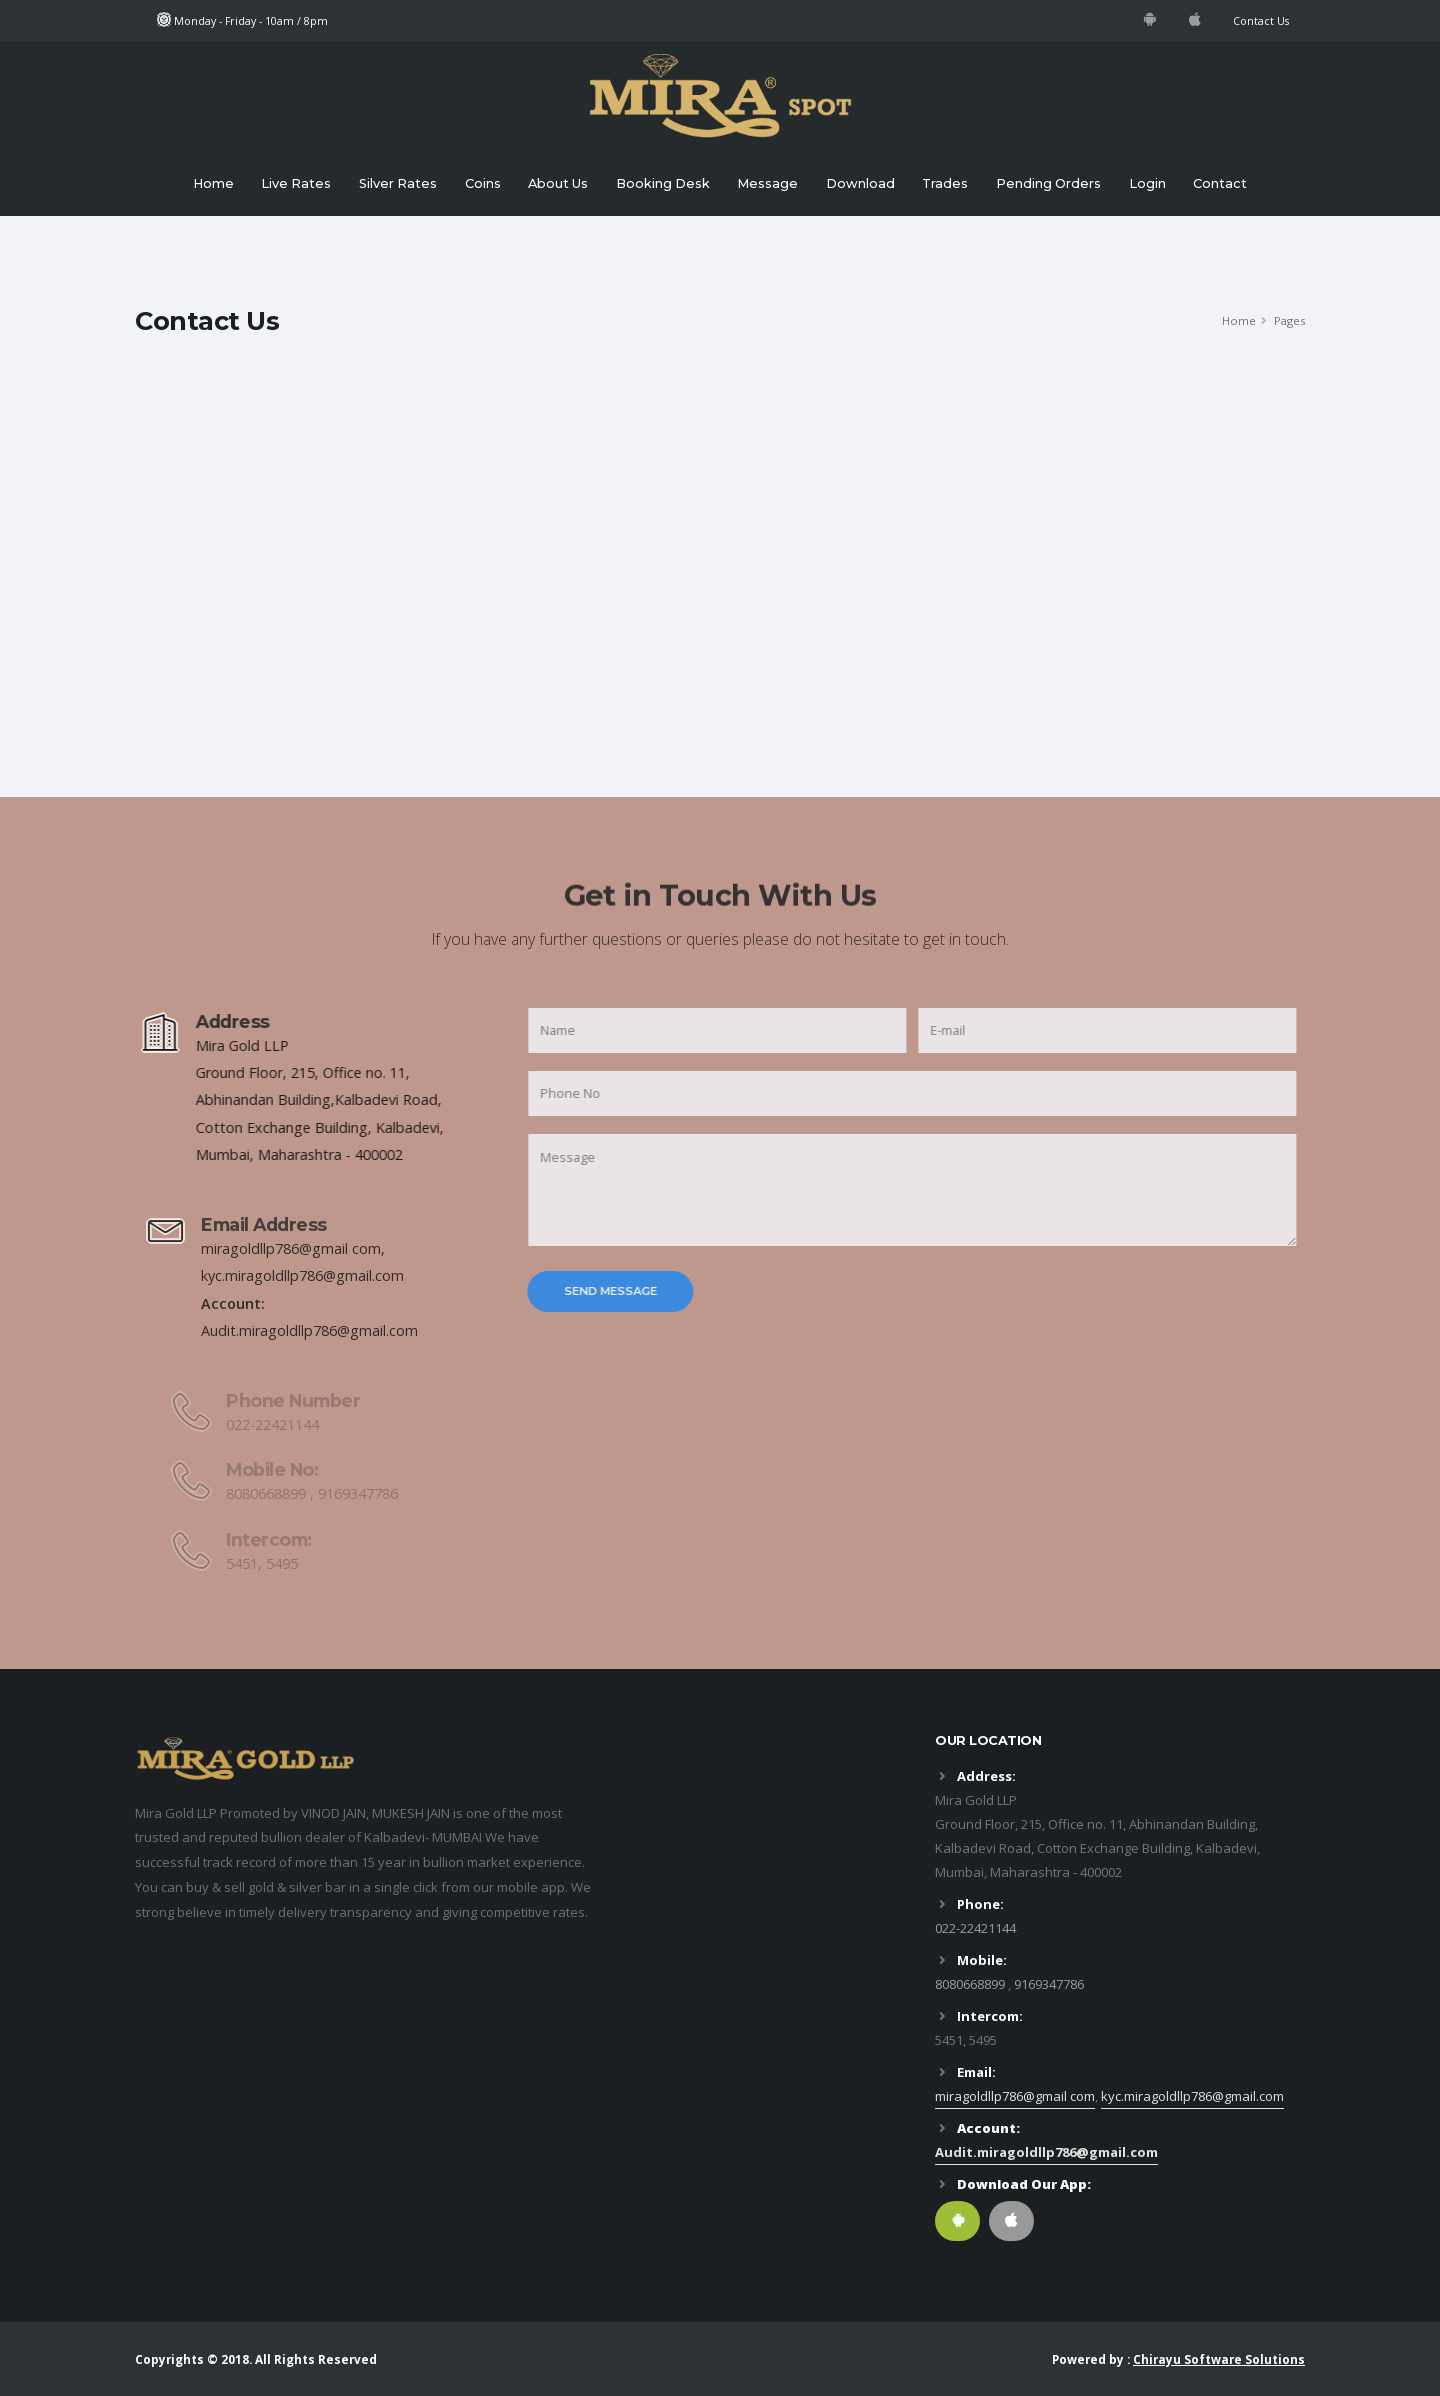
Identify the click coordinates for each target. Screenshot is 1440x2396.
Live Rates (296, 183)
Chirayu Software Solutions (1219, 2359)
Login (1147, 183)
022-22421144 (975, 1928)
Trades (945, 183)
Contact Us (1261, 21)
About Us (558, 183)
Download (860, 183)
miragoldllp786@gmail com (1015, 2096)
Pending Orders (1048, 183)
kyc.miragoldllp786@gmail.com (1192, 2096)
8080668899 (970, 1984)
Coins (483, 183)
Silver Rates (398, 183)
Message (767, 183)
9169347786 (1049, 1984)
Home (213, 183)
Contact (1220, 183)
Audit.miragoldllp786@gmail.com (1046, 2152)
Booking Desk (663, 183)
